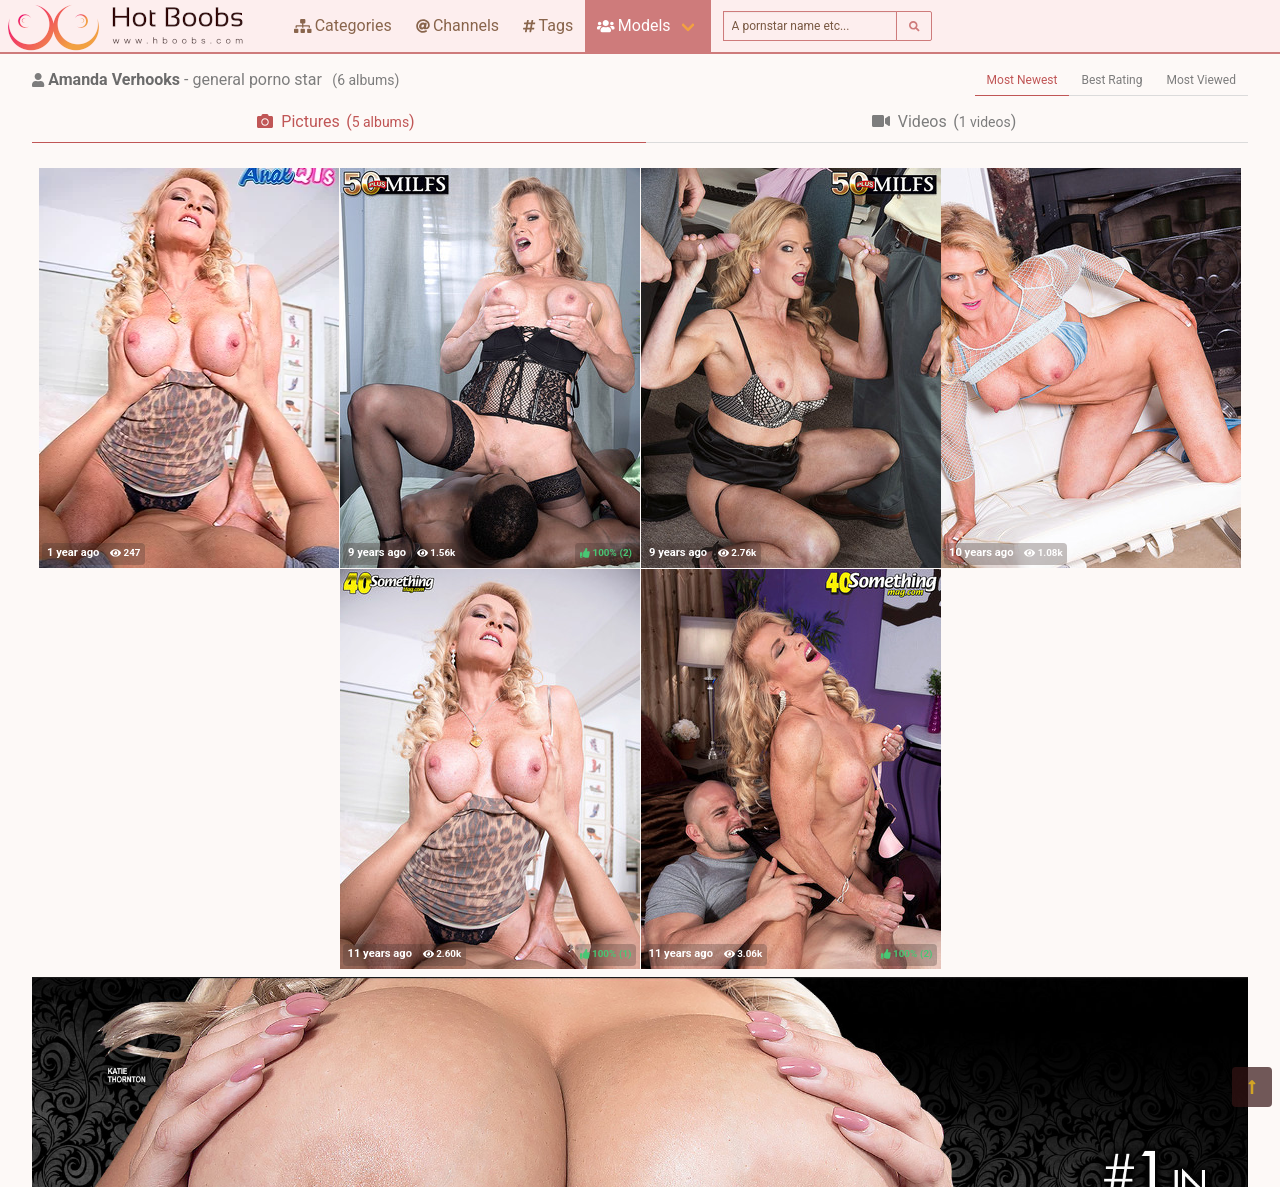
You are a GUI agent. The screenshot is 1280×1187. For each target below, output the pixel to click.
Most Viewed (1202, 80)
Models (633, 25)
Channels (457, 25)
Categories (343, 25)
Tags (548, 25)
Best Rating (1111, 80)
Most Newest (1022, 80)
